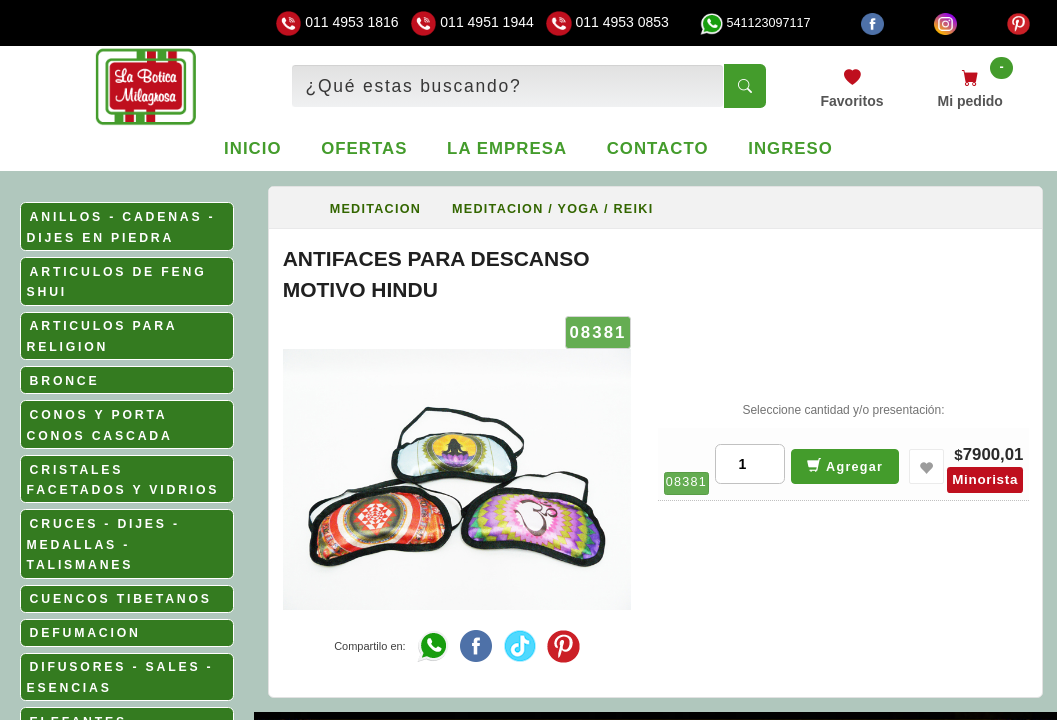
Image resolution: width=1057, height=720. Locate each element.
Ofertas (364, 148)
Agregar (845, 465)
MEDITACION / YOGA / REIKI (552, 209)
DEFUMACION (85, 633)
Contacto (658, 148)
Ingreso (790, 148)
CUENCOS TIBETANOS (121, 599)
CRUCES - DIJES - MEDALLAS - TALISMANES (103, 544)
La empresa (507, 148)
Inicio (253, 148)
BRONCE (65, 381)
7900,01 (993, 454)
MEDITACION (375, 209)
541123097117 (755, 23)
